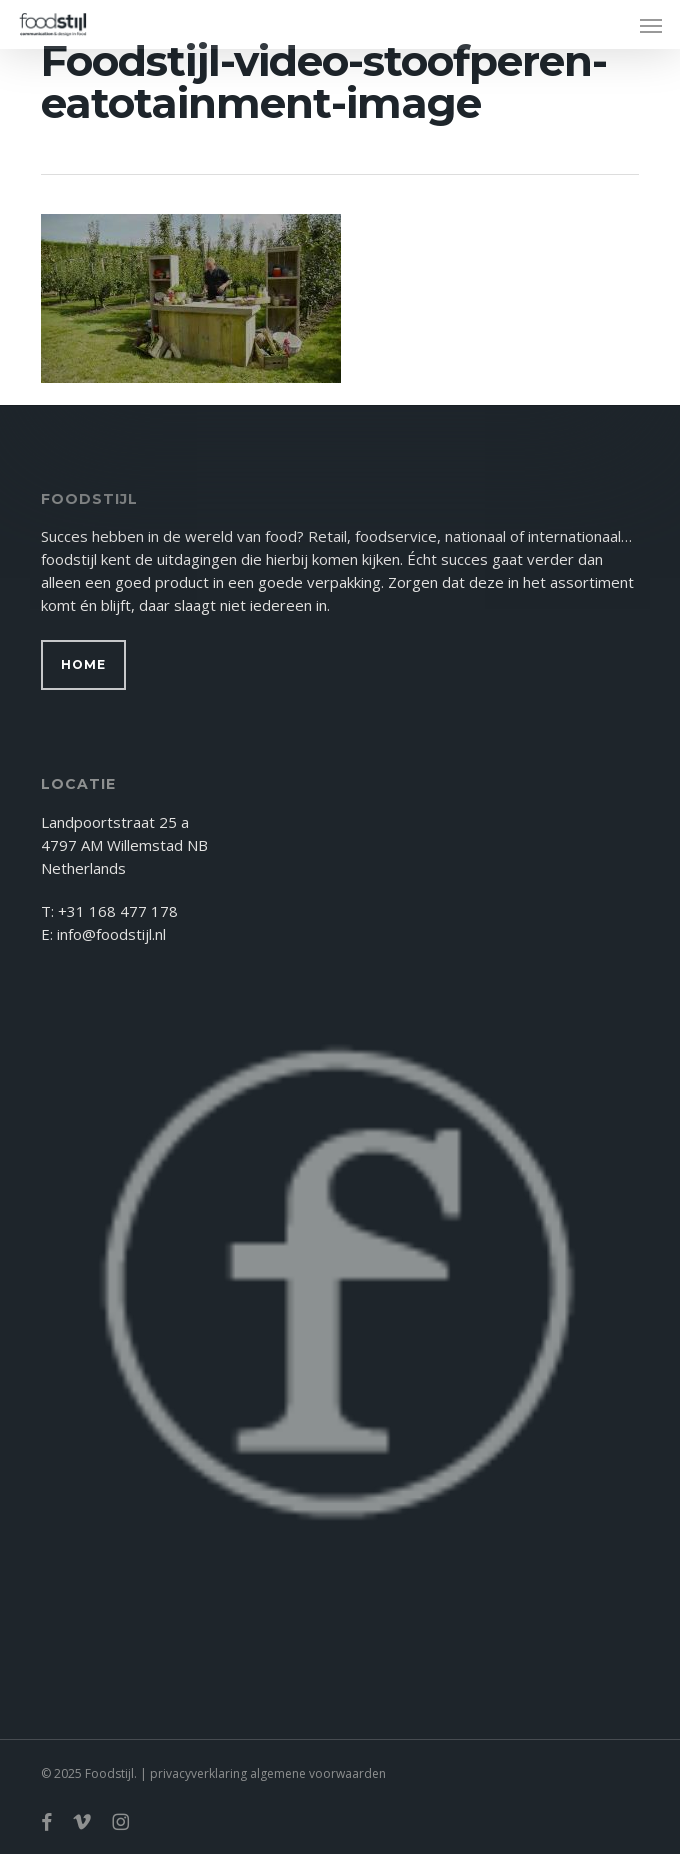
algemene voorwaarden (318, 1773)
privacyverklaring (198, 1773)
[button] (651, 25)
